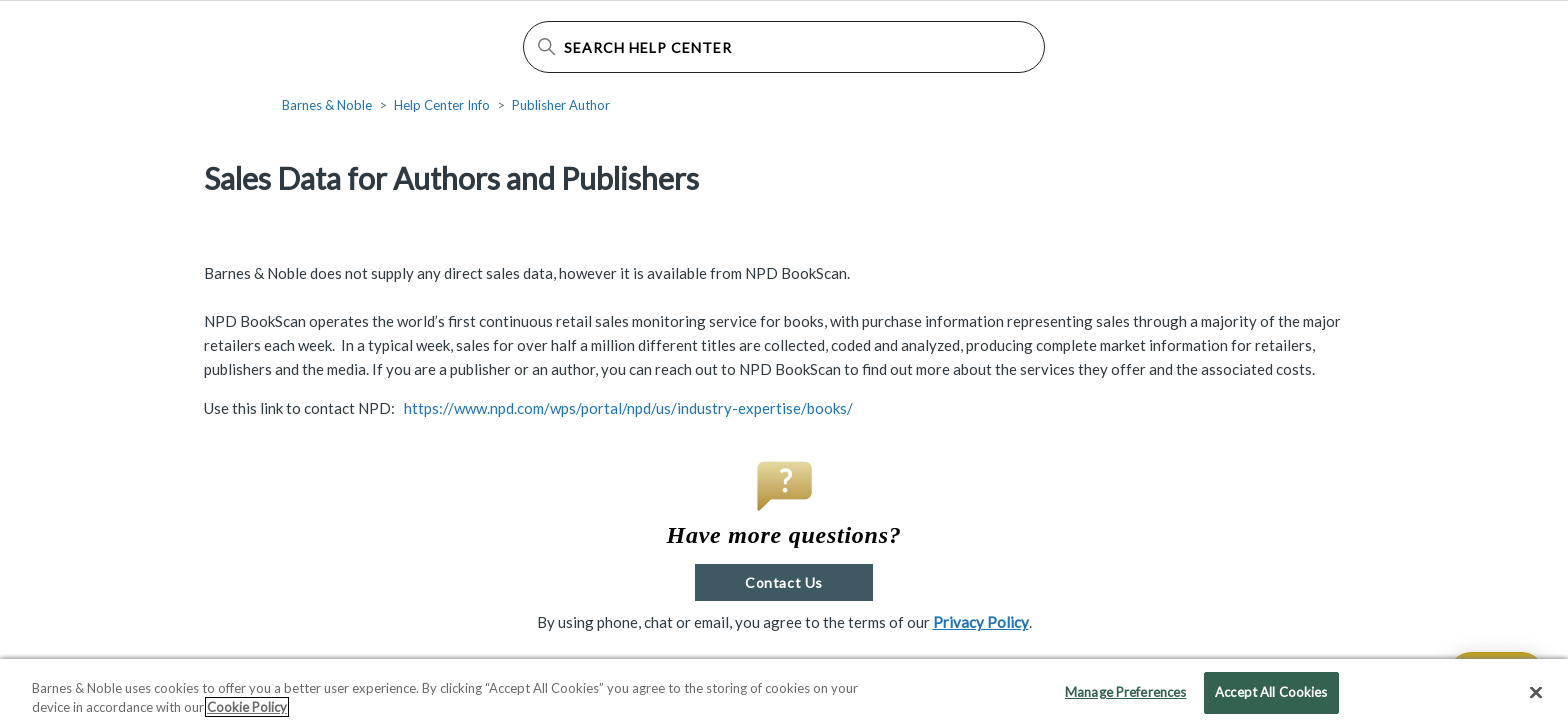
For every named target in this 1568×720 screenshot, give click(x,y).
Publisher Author (561, 105)
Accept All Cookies (1271, 698)
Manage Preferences (1125, 698)
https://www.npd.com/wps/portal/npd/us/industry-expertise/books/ (628, 408)
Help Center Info (442, 105)
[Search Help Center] (784, 47)
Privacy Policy (981, 622)
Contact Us (783, 582)
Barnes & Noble (327, 105)
